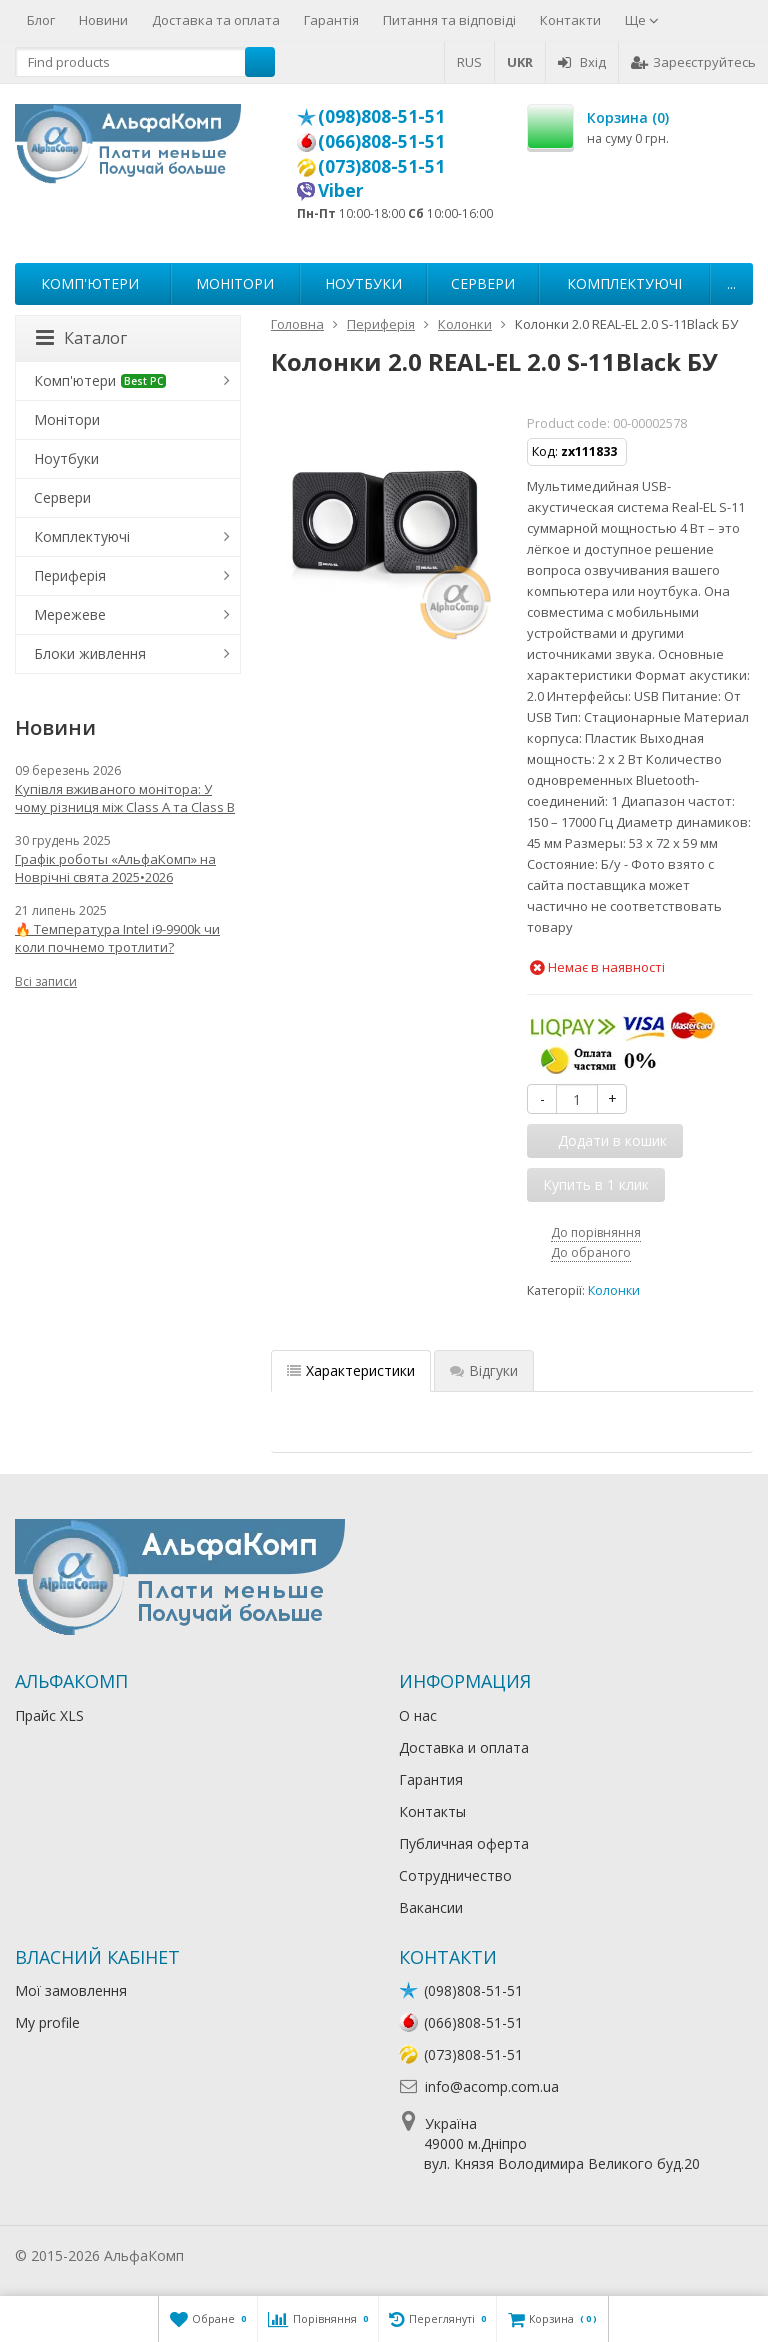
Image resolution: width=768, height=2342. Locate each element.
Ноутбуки (363, 283)
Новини (103, 20)
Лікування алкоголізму (264, 2255)
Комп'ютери (90, 283)
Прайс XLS (49, 1715)
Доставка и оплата (464, 1747)
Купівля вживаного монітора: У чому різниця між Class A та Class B (125, 798)
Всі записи (46, 981)
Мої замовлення (71, 1990)
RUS (469, 62)
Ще (642, 20)
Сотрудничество (455, 1875)
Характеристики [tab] (351, 1370)
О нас (418, 1715)
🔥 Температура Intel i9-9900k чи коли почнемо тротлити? (117, 938)
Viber (341, 190)
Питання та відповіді (449, 20)
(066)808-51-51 (381, 141)
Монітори (235, 283)
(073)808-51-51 (381, 166)
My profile (47, 2022)
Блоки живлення (90, 653)
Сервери (483, 283)
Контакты (432, 1811)
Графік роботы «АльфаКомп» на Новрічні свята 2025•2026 (115, 868)
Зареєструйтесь (693, 62)
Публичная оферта (464, 1843)
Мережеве (70, 614)
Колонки (614, 1290)
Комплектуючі (624, 283)
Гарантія (331, 20)
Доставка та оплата (216, 20)
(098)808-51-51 (381, 116)
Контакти (570, 20)
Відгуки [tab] (484, 1370)
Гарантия (431, 1779)
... (731, 283)
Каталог (81, 338)
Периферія (70, 575)
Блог (41, 20)
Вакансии (431, 1907)
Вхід (582, 62)
